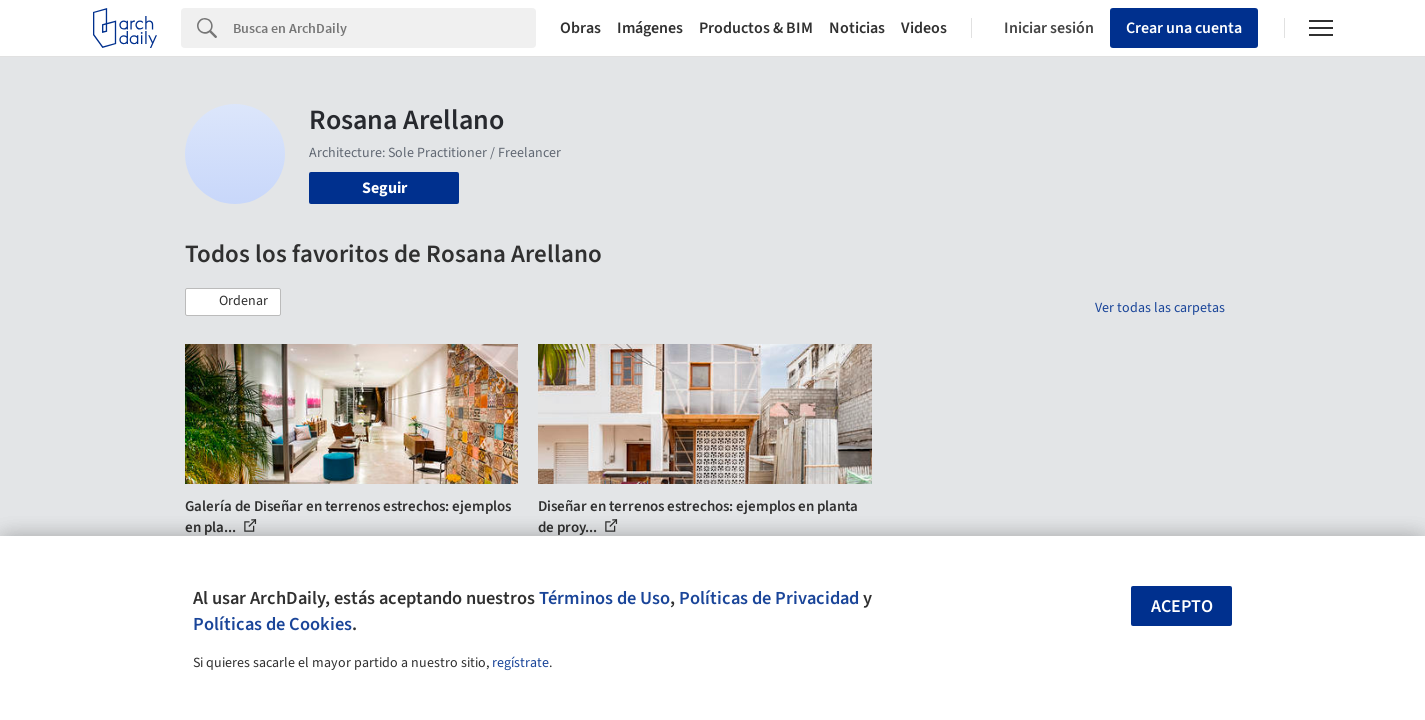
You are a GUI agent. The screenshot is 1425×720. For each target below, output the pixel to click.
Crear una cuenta (1184, 28)
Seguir (384, 188)
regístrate (520, 663)
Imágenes (650, 28)
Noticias (857, 28)
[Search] (384, 28)
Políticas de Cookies (272, 624)
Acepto (1182, 606)
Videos (924, 28)
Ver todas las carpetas (1160, 308)
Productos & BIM (756, 28)
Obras (580, 28)
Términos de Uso (604, 598)
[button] (233, 302)
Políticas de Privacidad (769, 598)
